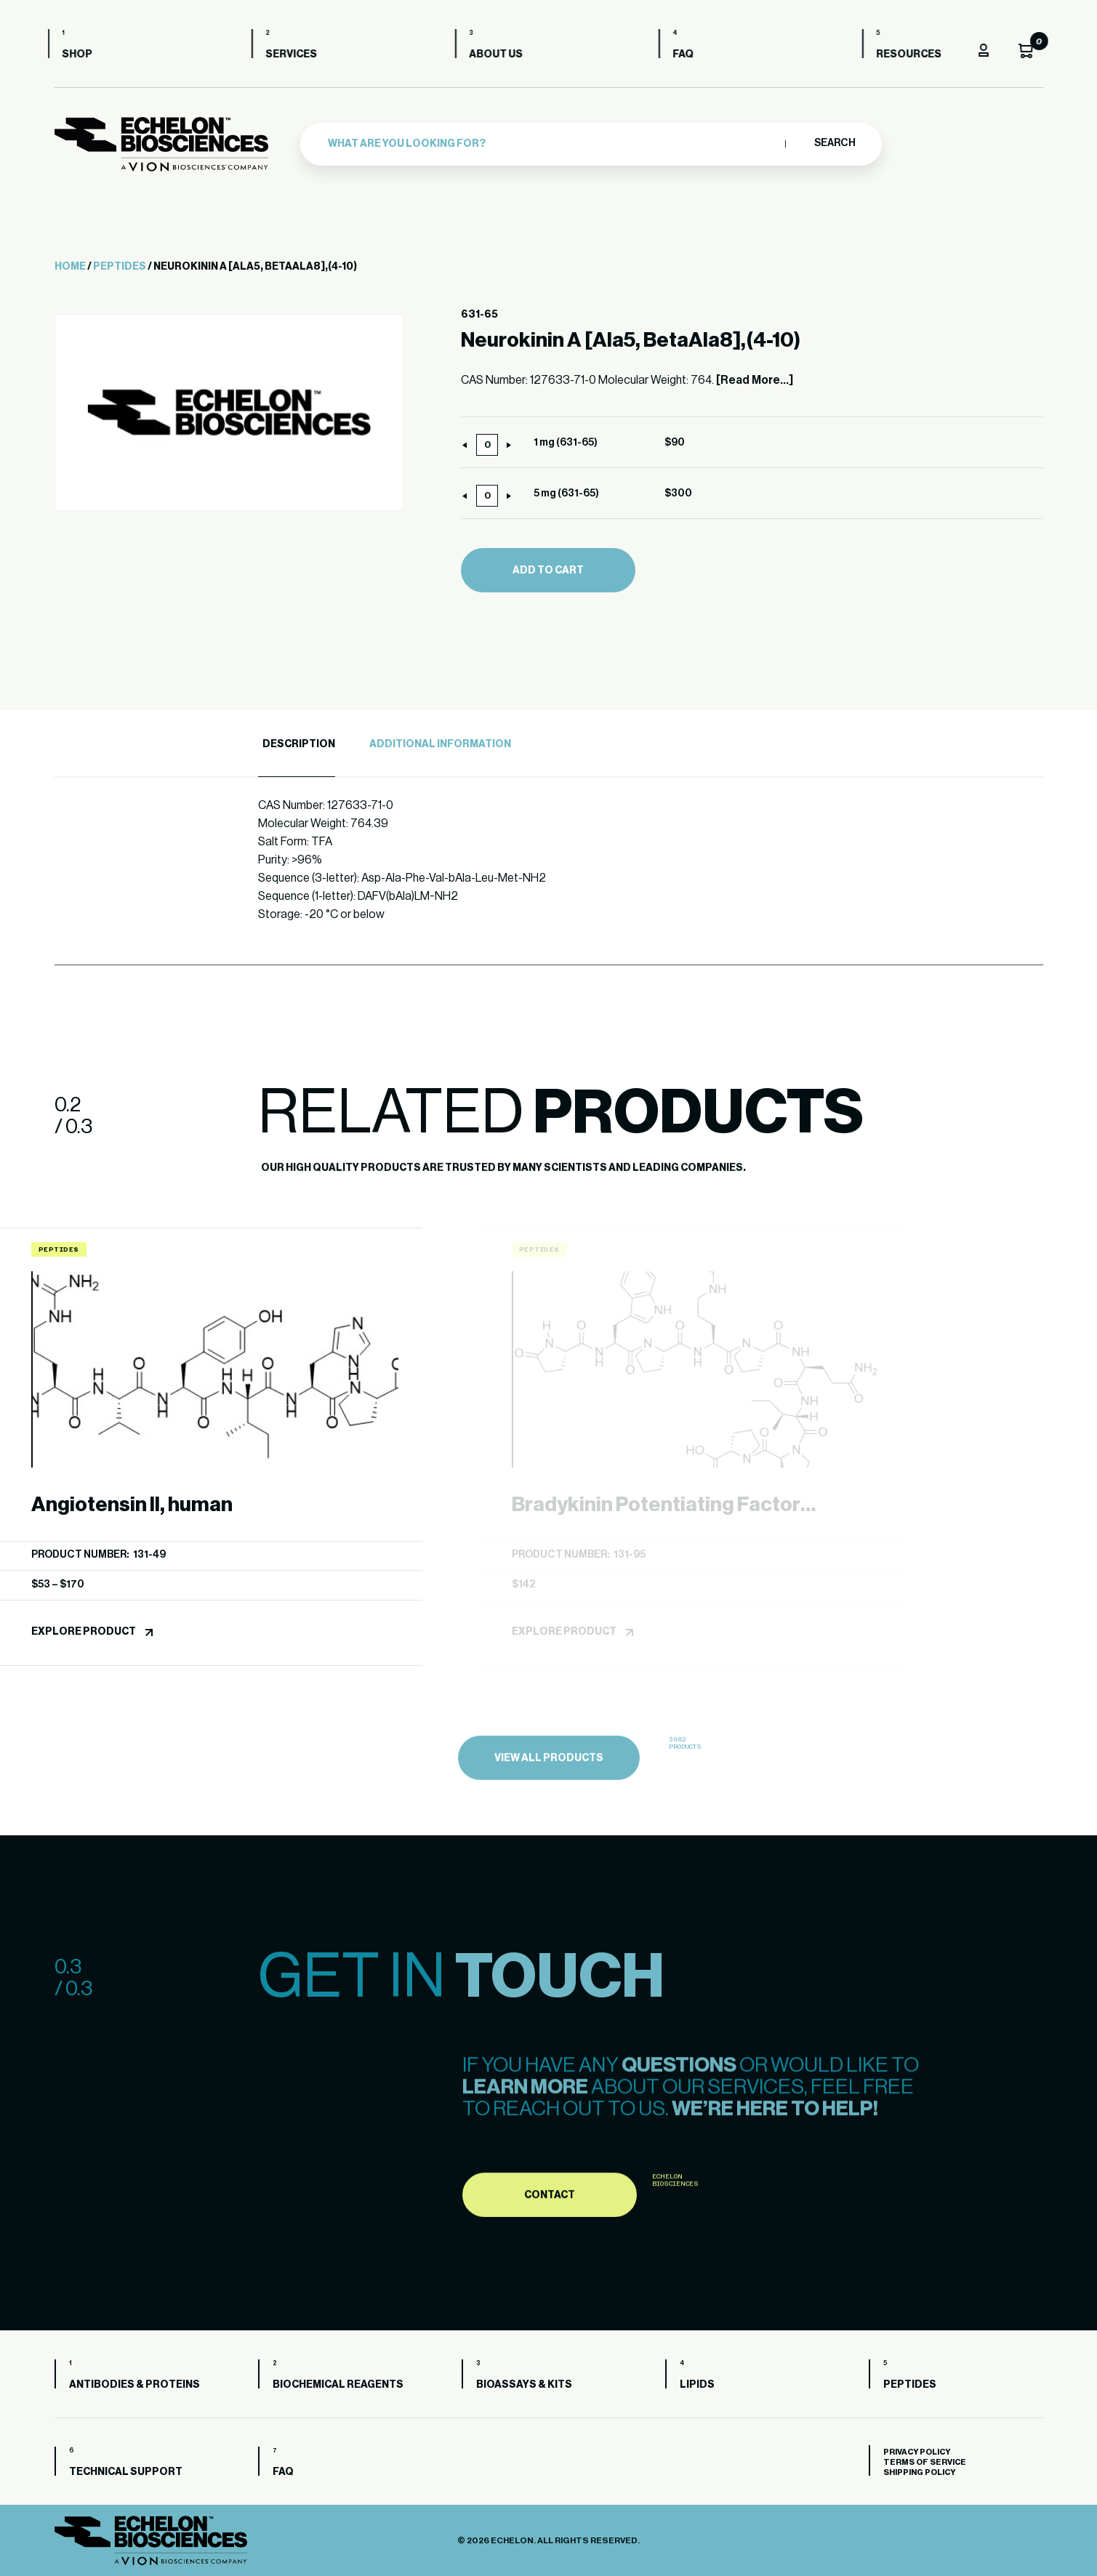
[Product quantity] (487, 445)
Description (298, 744)
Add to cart (548, 570)
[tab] (296, 744)
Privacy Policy (916, 2452)
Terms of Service (924, 2462)
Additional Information (440, 744)
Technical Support (125, 2472)
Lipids (697, 2385)
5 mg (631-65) (566, 493)
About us (503, 54)
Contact (549, 2263)
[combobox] (553, 144)
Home (70, 267)
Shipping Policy (919, 2472)
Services (298, 54)
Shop (84, 54)
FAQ (690, 54)
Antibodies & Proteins (134, 2385)
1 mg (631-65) (566, 443)
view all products (548, 1828)
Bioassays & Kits (524, 2385)
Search (834, 143)
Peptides (119, 267)
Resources (916, 54)
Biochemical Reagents (338, 2385)
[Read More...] (754, 380)
